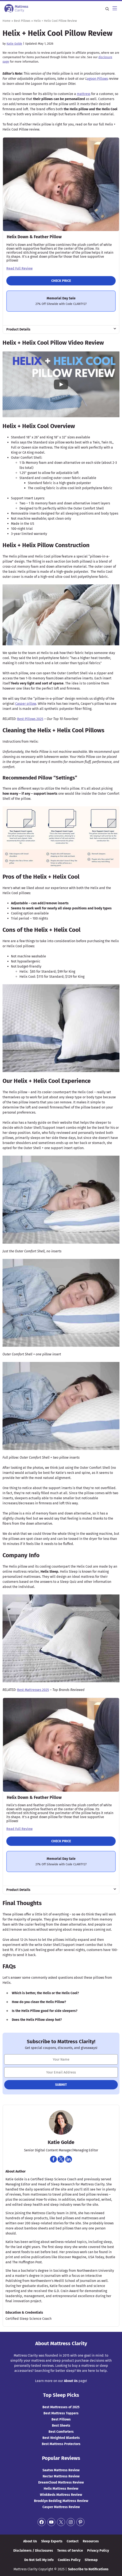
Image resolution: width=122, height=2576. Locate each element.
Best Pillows (22, 21)
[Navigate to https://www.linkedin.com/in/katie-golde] (68, 2159)
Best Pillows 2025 (30, 719)
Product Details (18, 329)
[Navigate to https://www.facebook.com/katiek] (53, 2159)
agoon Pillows (97, 79)
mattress (83, 94)
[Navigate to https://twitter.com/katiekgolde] (61, 2159)
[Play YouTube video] (61, 384)
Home (7, 21)
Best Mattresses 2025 (33, 1690)
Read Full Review (19, 268)
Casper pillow (25, 704)
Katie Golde (14, 43)
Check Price (61, 281)
